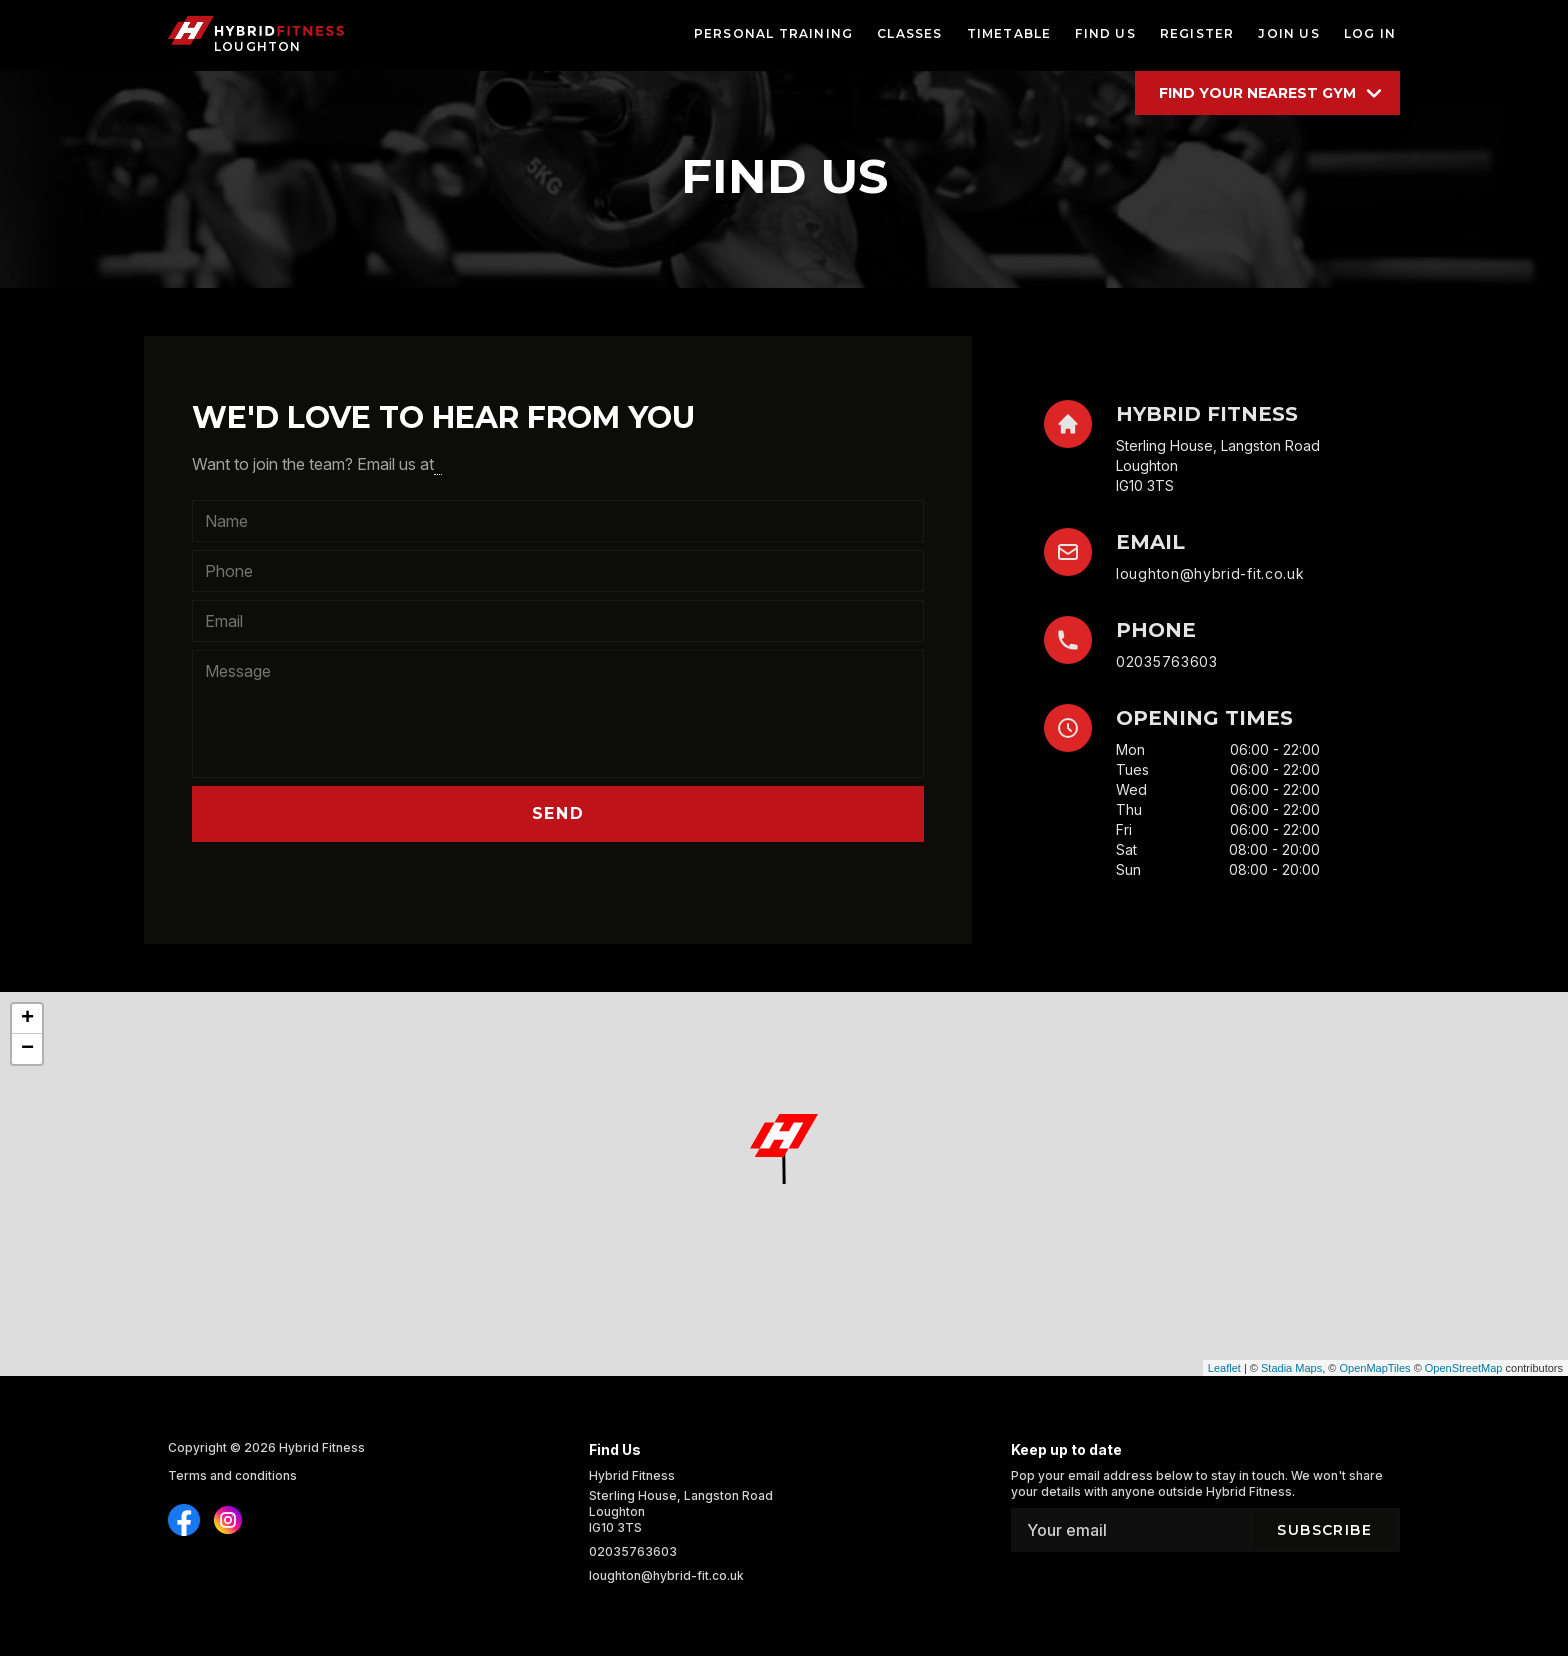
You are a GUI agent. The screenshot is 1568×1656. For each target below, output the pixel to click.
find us (1105, 33)
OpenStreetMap (1464, 1368)
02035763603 (1167, 661)
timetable (1009, 33)
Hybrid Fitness (322, 1447)
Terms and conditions (232, 1475)
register (1197, 33)
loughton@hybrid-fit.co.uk (1210, 573)
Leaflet (1224, 1368)
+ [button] (27, 1019)
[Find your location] (1267, 93)
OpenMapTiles (1374, 1368)
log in (1370, 33)
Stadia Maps (1291, 1368)
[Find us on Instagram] (184, 1520)
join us (1288, 33)
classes (909, 33)
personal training (773, 33)
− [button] (27, 1049)
